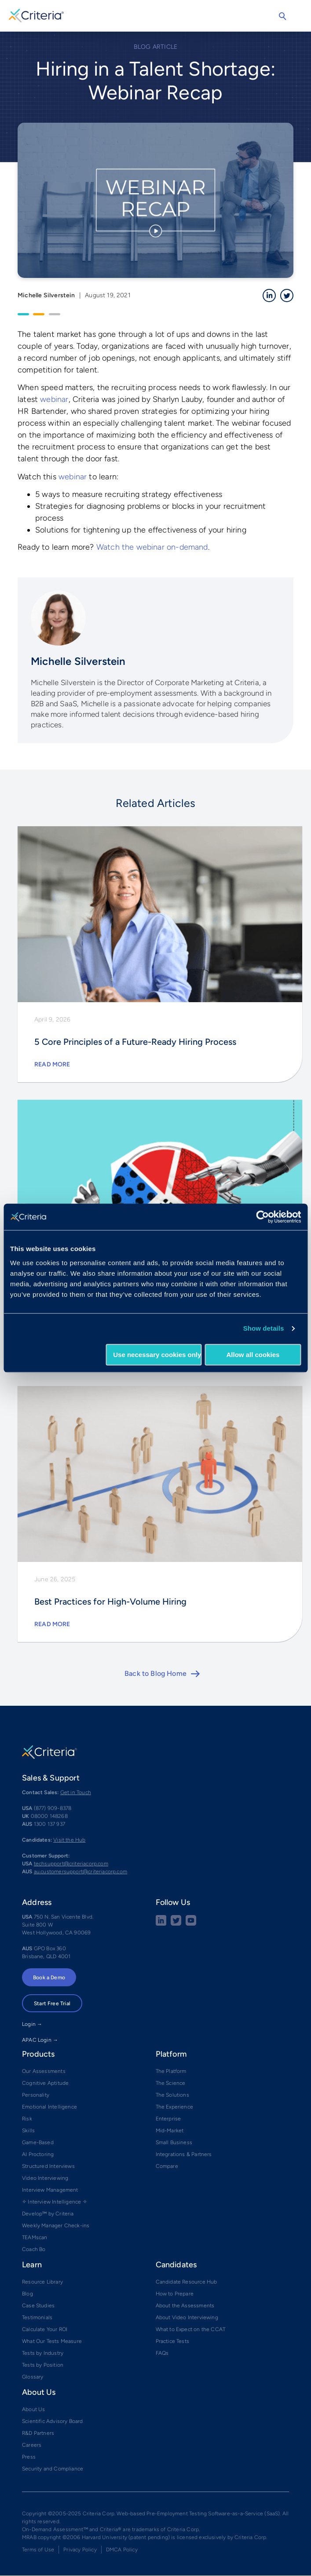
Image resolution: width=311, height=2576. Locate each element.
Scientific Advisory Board (52, 2421)
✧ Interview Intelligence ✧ (54, 2202)
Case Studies (38, 2305)
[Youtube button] (191, 1924)
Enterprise (168, 2119)
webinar (54, 399)
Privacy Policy (80, 2550)
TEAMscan (34, 2237)
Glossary (32, 2377)
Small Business (174, 2142)
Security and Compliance (52, 2469)
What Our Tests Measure (52, 2341)
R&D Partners (38, 2433)
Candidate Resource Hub (186, 2282)
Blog (27, 2294)
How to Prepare (175, 2294)
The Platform (171, 2071)
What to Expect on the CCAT (191, 2329)
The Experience (175, 2107)
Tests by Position (42, 2365)
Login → (32, 2024)
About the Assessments (185, 2305)
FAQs (162, 2353)
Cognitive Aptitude (45, 2083)
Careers (31, 2445)
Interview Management (50, 2190)
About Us (33, 2409)
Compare (167, 2166)
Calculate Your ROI (44, 2329)
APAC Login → (40, 2040)
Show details (263, 1328)
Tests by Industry (42, 2353)
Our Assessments (44, 2071)
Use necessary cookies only (157, 1354)
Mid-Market (170, 2130)
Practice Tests (173, 2341)
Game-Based (38, 2142)
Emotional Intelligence (49, 2107)
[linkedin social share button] (161, 1924)
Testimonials (37, 2317)
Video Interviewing (45, 2178)
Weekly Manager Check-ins (55, 2225)
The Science (171, 2083)
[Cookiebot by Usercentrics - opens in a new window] (262, 1216)
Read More (52, 1064)
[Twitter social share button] (176, 1924)
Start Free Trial (52, 2003)
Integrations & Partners (184, 2154)
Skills (28, 2130)
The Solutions (172, 2095)
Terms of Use (38, 2550)
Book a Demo (49, 1977)
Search (282, 16)
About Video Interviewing (187, 2317)
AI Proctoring (38, 2154)
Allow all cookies (253, 1354)
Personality (35, 2095)
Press (29, 2457)
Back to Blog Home (155, 1673)
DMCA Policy (122, 2550)
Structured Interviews (48, 2166)
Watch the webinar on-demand (152, 547)
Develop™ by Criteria (48, 2214)
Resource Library (42, 2282)
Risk (27, 2119)
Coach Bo (33, 2249)
